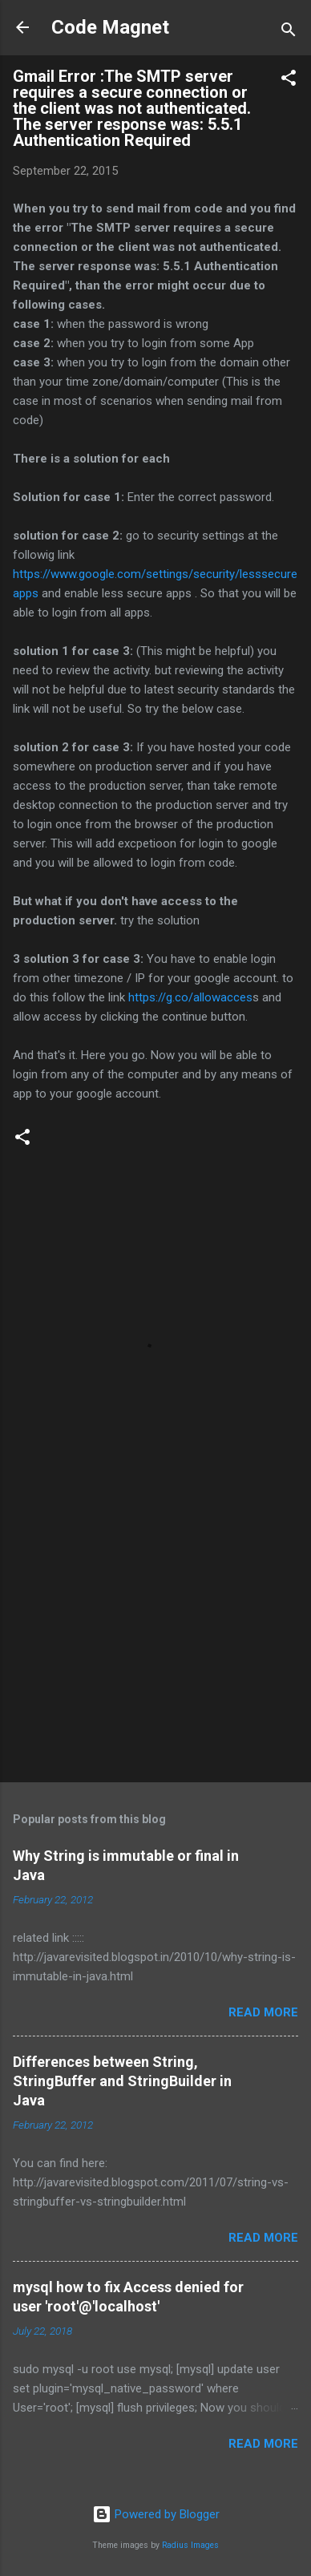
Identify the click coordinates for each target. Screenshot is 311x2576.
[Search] (288, 32)
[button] (288, 80)
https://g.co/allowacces (190, 997)
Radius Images (190, 2545)
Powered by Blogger (156, 2514)
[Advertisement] (155, 1644)
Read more (263, 2012)
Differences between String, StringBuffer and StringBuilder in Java (122, 2081)
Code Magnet (110, 27)
